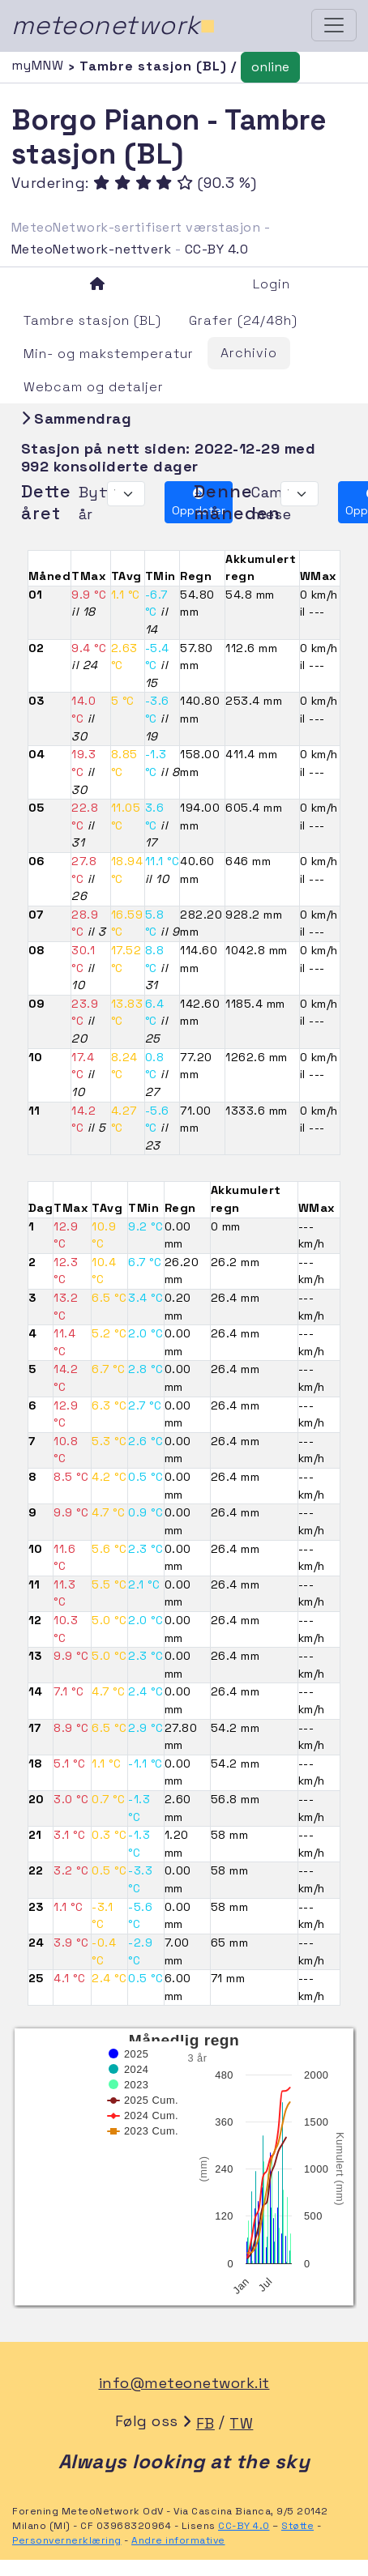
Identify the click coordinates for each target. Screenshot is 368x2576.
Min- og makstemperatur (109, 353)
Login (271, 283)
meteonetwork (113, 25)
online (270, 66)
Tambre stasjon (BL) (92, 320)
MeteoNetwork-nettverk (91, 249)
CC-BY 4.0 (217, 249)
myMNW (39, 65)
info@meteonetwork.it (184, 2382)
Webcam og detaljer (94, 386)
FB (205, 2423)
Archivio (248, 352)
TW (241, 2423)
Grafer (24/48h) (243, 320)
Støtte (297, 2525)
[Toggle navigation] (334, 25)
